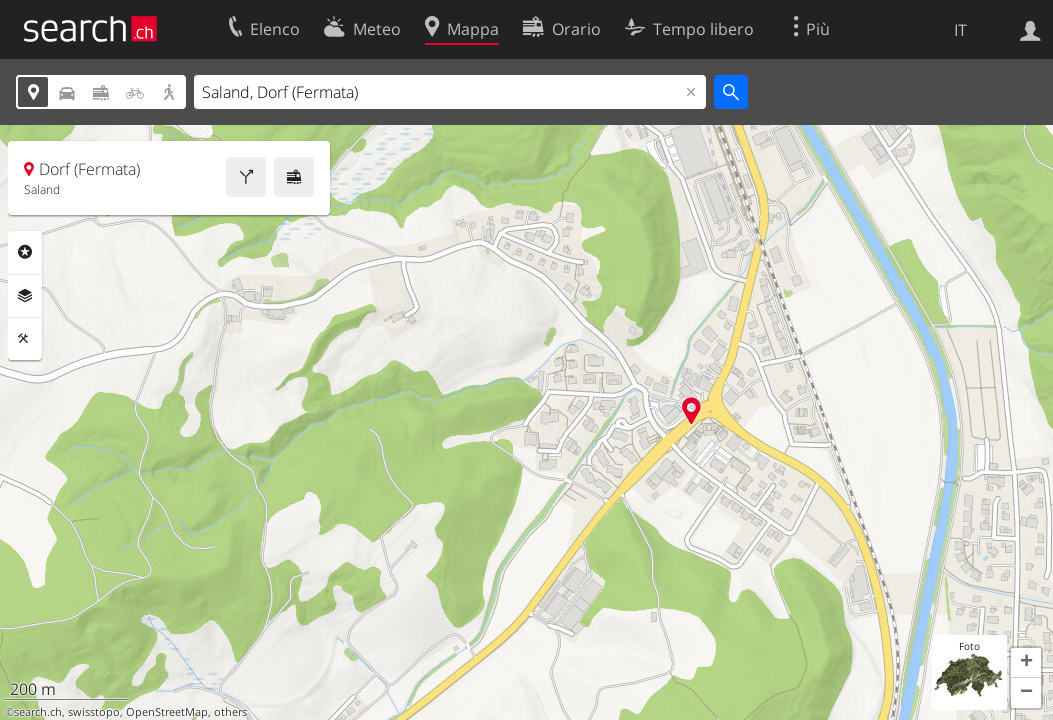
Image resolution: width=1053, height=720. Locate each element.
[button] (1026, 663)
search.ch (38, 712)
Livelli (25, 296)
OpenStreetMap (167, 712)
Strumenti (25, 339)
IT (960, 30)
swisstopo (94, 712)
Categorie (25, 252)
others (230, 712)
